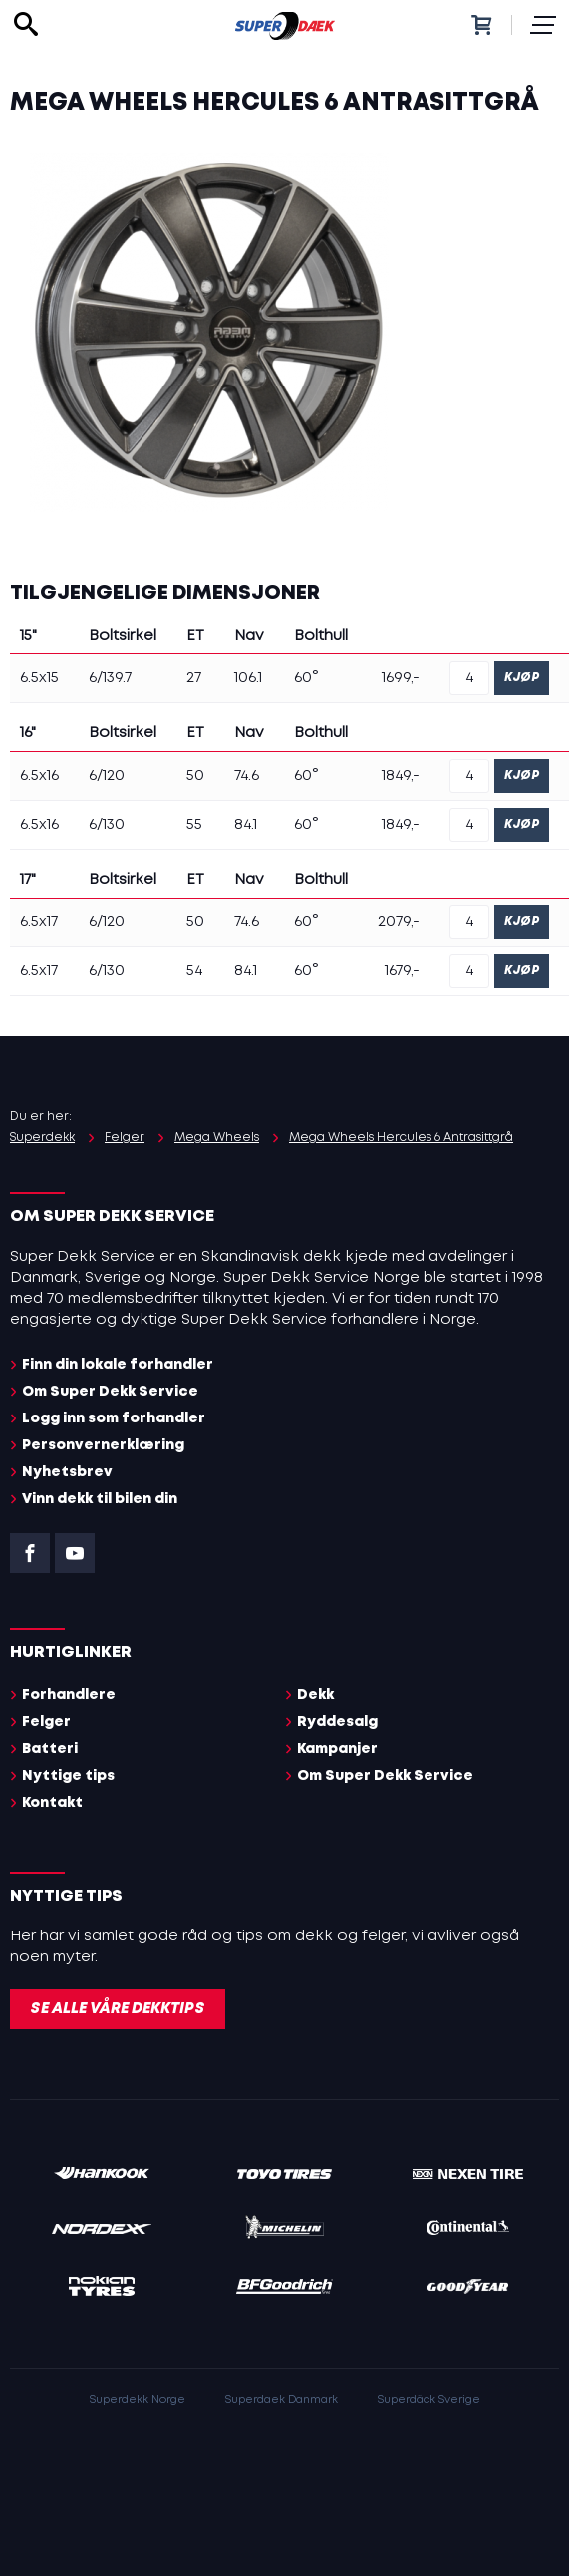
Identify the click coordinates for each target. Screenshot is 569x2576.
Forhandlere (69, 1695)
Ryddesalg (337, 1722)
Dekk (315, 1695)
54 (194, 971)
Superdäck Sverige (429, 2400)
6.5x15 (39, 678)
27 (193, 678)
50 (195, 776)
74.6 (246, 776)
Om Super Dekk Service (110, 1392)
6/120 (107, 776)
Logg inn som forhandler (113, 1418)
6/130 (107, 825)
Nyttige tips (68, 1776)
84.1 (245, 825)
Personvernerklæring (103, 1445)
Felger (46, 1722)
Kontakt (52, 1803)
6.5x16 (39, 776)
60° (306, 678)
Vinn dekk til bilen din (99, 1499)
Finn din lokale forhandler (117, 1365)
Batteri (50, 1749)
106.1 (248, 678)
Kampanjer (337, 1749)
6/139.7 (110, 678)
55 (194, 825)
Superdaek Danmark (281, 2400)
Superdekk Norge (137, 2400)
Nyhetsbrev (67, 1472)
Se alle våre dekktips (117, 2009)
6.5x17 (39, 922)
